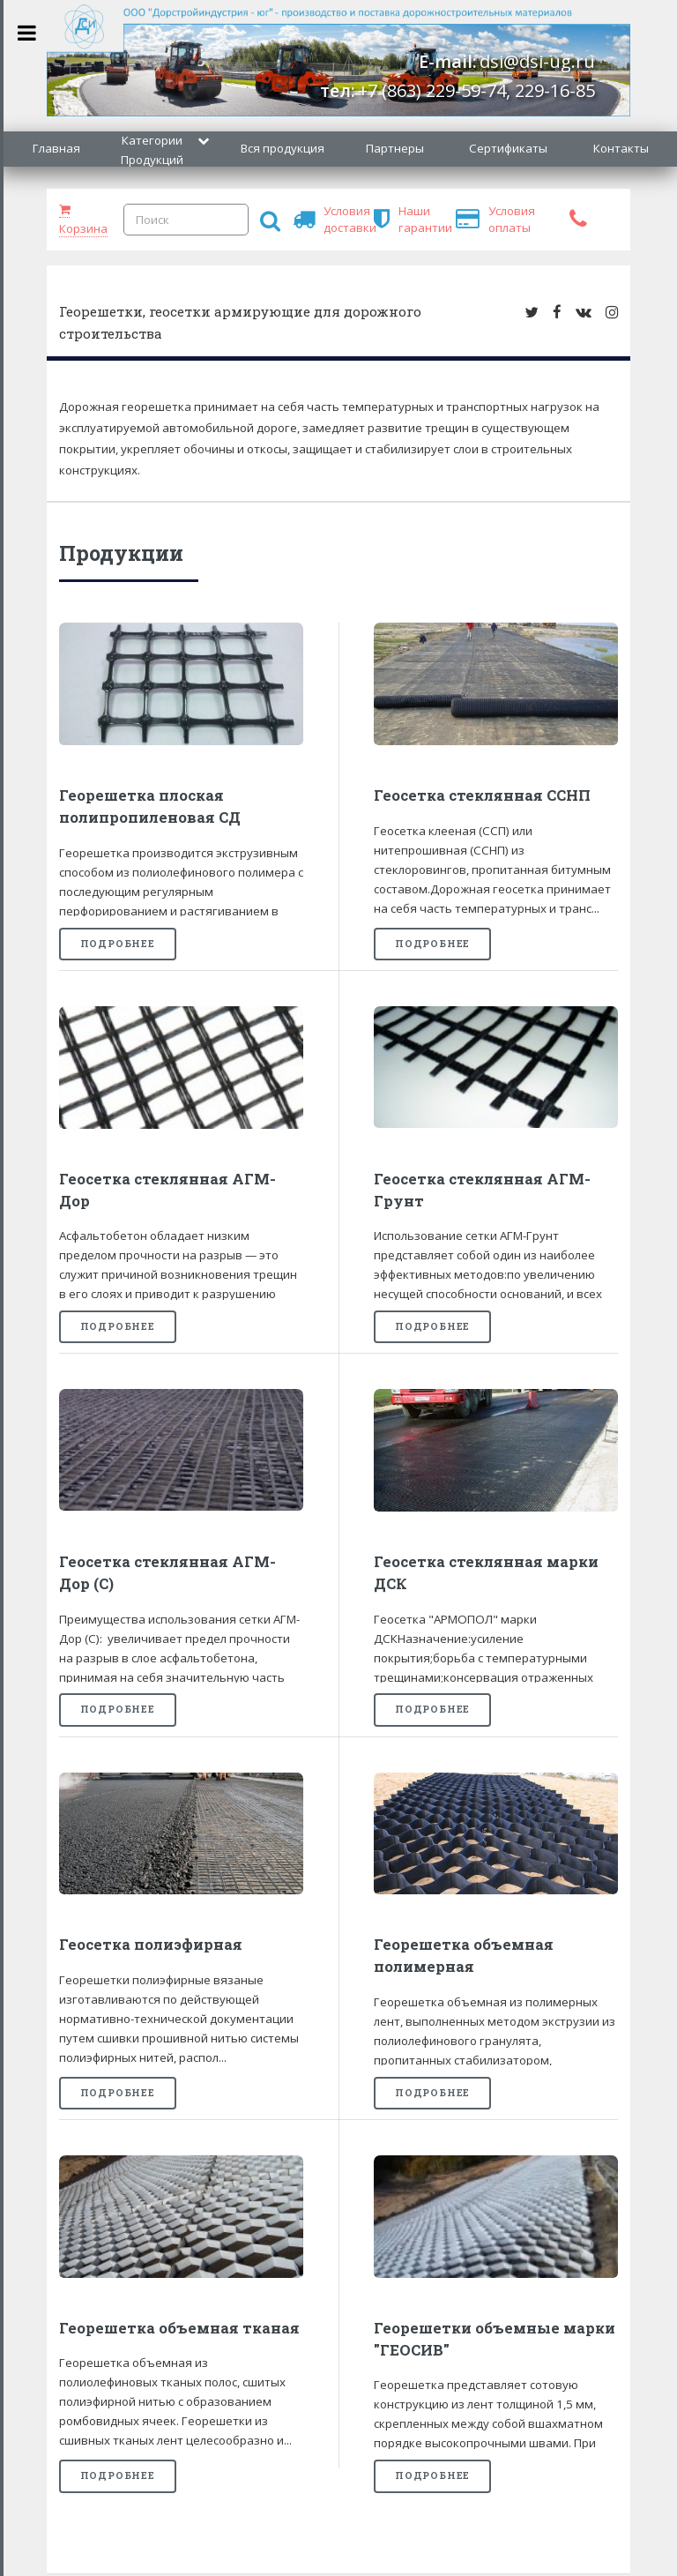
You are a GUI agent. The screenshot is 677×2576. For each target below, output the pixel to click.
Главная (56, 148)
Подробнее (117, 943)
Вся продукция (282, 148)
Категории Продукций (152, 150)
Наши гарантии (406, 219)
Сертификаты (508, 148)
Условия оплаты (496, 219)
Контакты (621, 148)
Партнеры (395, 148)
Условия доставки (331, 219)
